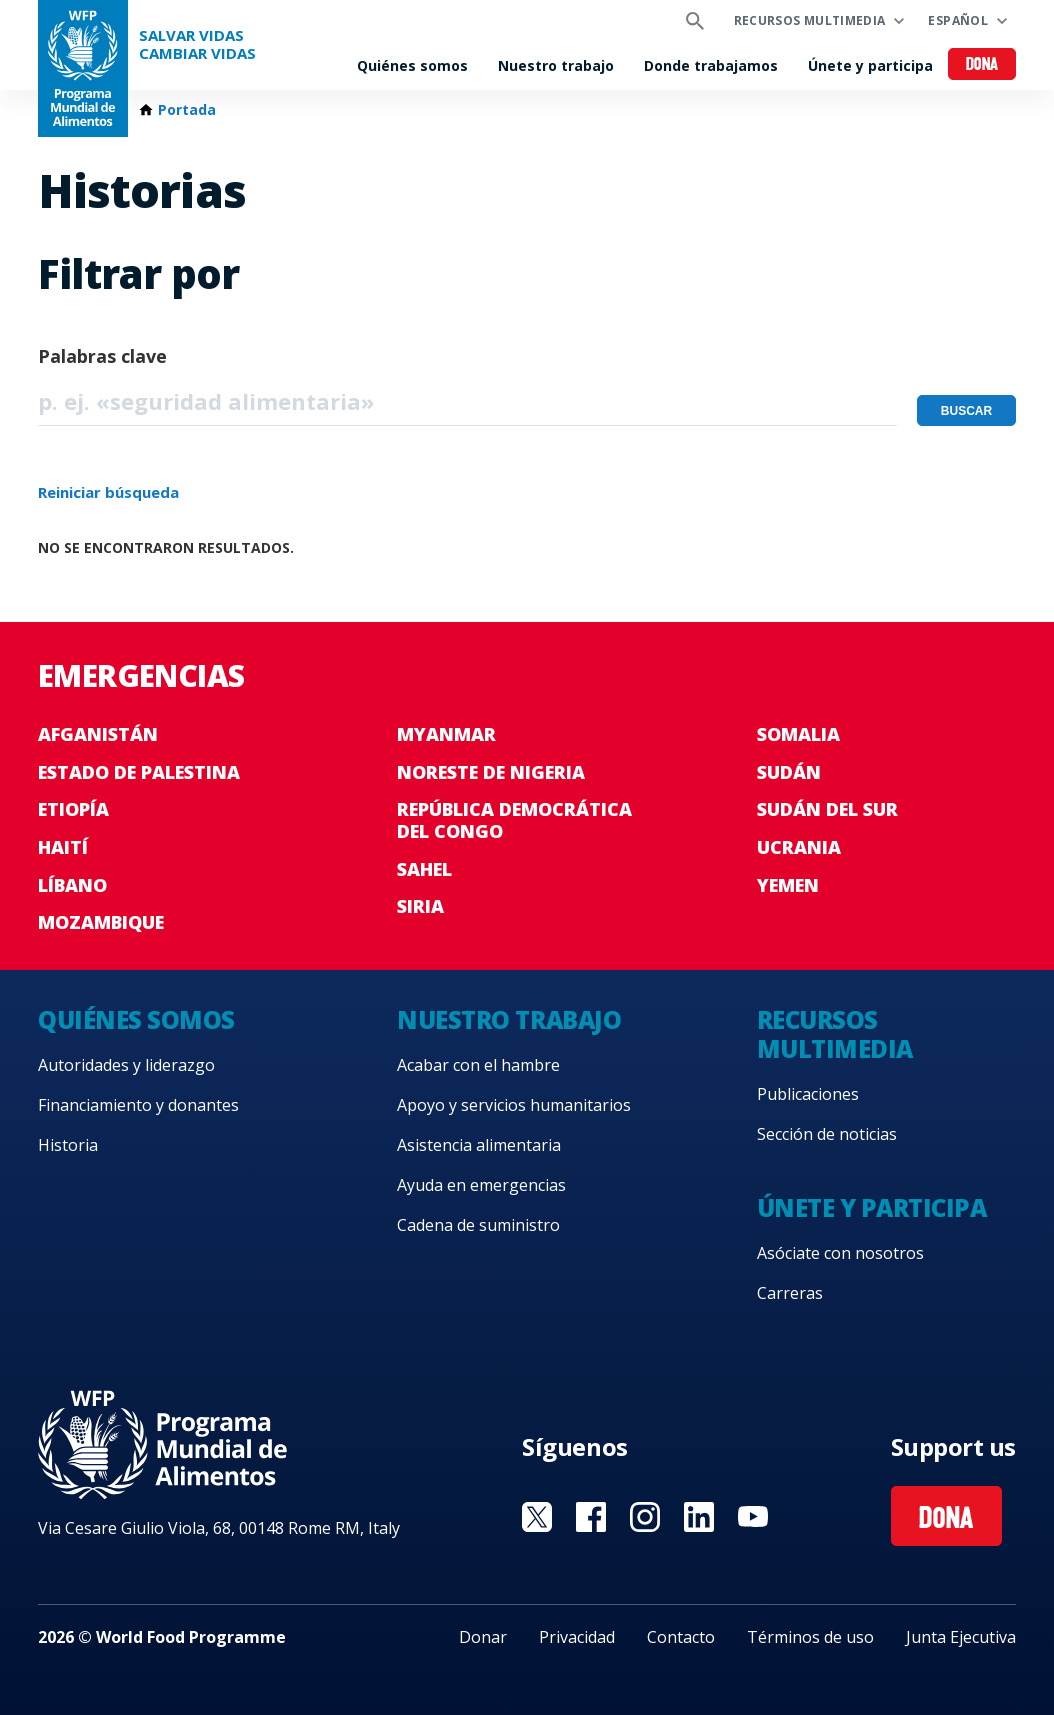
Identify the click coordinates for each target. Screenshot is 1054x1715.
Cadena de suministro (478, 1225)
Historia (68, 1145)
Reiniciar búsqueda (108, 492)
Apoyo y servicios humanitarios (514, 1105)
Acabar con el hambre (478, 1065)
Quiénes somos (412, 65)
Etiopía (73, 809)
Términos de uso (810, 1637)
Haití (63, 847)
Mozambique (101, 922)
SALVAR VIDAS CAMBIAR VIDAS (197, 44)
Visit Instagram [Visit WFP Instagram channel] (645, 1517)
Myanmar (446, 734)
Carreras (790, 1293)
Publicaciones (808, 1094)
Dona (982, 65)
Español (958, 20)
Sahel (424, 869)
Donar (483, 1637)
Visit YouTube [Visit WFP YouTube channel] (753, 1517)
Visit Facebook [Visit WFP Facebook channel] (591, 1517)
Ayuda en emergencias (481, 1185)
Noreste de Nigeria (491, 772)
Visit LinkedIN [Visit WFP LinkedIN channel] (699, 1517)
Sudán (789, 772)
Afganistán (98, 734)
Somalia (798, 734)
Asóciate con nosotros (840, 1253)
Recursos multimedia (810, 20)
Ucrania (799, 847)
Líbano (72, 885)
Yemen (788, 885)
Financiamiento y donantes (138, 1105)
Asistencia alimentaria (479, 1145)
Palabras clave (102, 356)
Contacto (681, 1637)
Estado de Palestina (139, 772)
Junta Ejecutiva (961, 1637)
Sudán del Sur (827, 809)
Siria (420, 906)
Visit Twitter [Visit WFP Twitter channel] (537, 1517)
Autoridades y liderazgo (126, 1065)
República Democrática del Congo (514, 820)
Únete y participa (870, 65)
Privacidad (577, 1637)
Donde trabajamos (711, 65)
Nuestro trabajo (556, 65)
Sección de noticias (827, 1134)
